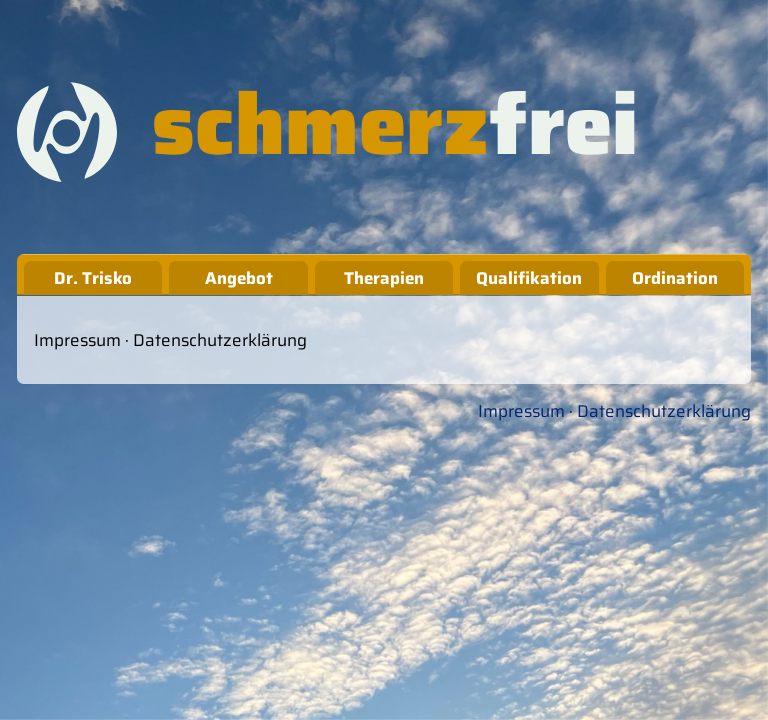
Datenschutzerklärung (220, 340)
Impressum (77, 340)
